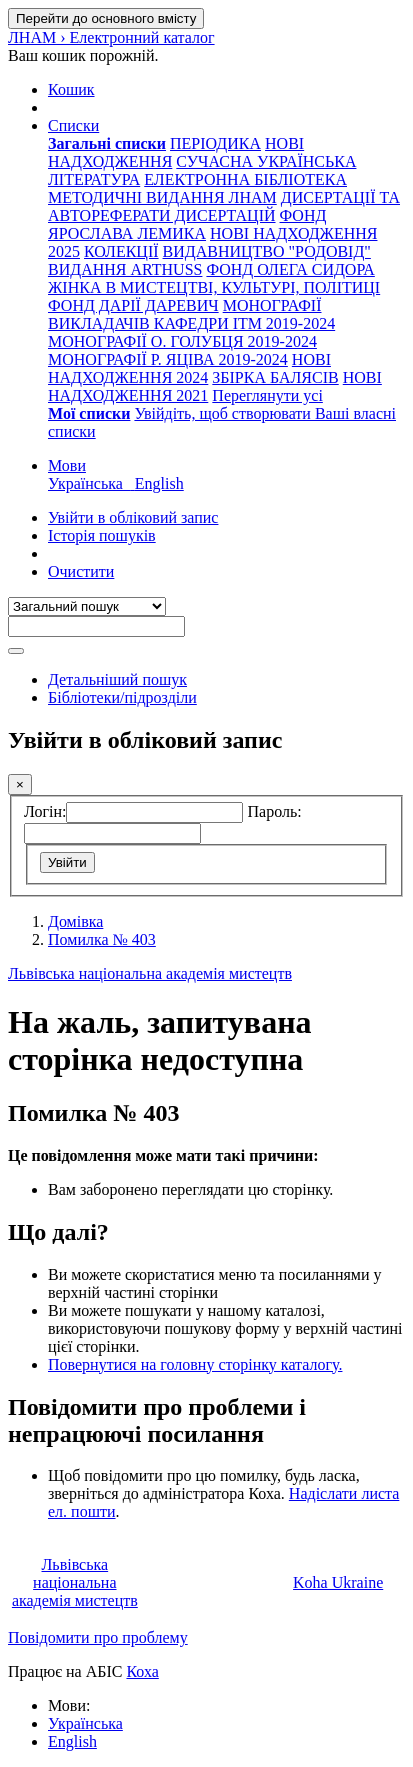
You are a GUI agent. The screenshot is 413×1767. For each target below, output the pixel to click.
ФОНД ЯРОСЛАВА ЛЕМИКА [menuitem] (187, 224)
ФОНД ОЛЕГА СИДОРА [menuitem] (290, 269)
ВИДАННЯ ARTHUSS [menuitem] (125, 269)
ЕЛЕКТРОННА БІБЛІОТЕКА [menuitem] (245, 179)
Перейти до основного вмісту (106, 18)
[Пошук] (16, 651)
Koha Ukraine (338, 1582)
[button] (71, 89)
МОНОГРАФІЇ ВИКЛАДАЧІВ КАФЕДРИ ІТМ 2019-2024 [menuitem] (191, 314)
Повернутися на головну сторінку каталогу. (195, 1364)
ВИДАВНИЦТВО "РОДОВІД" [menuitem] (267, 251)
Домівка (75, 921)
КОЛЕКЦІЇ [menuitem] (121, 251)
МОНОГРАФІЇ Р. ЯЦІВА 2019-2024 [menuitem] (168, 359)
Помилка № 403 (102, 939)
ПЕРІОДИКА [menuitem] (215, 143)
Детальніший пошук (117, 679)
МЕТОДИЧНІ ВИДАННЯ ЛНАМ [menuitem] (162, 197)
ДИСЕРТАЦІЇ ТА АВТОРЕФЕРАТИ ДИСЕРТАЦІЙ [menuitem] (224, 206)
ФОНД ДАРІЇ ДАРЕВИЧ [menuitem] (133, 305)
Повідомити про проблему (98, 1637)
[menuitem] (107, 143)
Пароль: (274, 811)
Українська (85, 1723)
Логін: (45, 811)
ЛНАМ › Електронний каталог (111, 37)
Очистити (81, 571)
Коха (142, 1671)
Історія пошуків (102, 535)
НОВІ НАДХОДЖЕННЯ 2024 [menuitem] (189, 368)
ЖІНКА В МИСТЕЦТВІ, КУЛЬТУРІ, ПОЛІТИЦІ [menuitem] (214, 287)
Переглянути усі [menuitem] (267, 395)
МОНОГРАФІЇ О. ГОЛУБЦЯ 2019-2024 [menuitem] (182, 341)
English (72, 1741)
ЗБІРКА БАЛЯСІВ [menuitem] (275, 377)
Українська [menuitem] (91, 483)
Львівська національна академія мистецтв (150, 973)
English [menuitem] (159, 483)
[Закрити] (20, 784)
